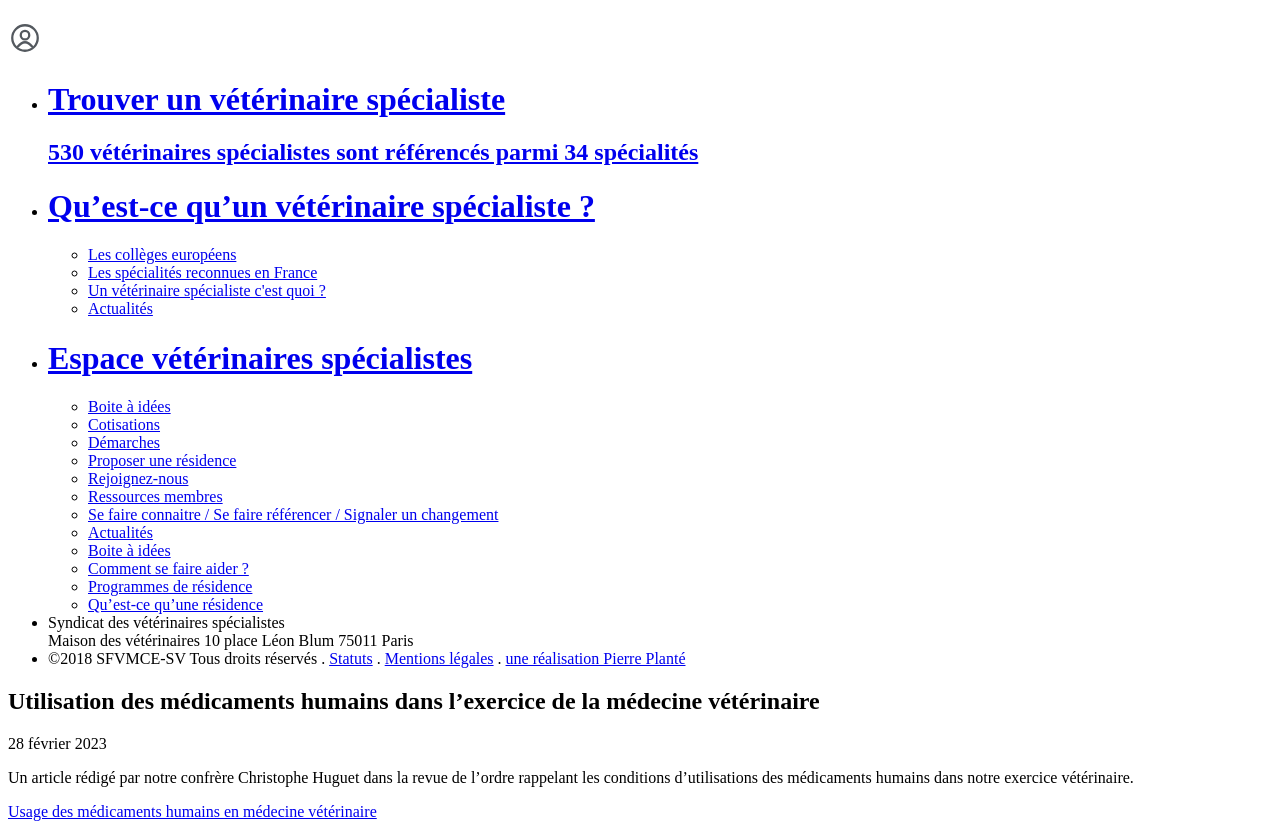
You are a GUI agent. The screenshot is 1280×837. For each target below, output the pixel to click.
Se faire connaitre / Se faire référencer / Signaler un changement (293, 514)
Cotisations (124, 424)
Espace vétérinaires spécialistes (260, 358)
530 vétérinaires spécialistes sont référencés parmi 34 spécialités (373, 152)
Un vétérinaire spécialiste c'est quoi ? (207, 290)
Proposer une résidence (162, 460)
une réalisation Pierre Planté (596, 658)
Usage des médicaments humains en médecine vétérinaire (192, 811)
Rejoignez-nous (138, 478)
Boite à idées (129, 406)
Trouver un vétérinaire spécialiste (276, 99)
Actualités (120, 308)
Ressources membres (155, 496)
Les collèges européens (162, 254)
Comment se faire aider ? (168, 568)
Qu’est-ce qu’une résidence (175, 604)
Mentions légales (439, 658)
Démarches (124, 442)
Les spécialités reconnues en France (202, 272)
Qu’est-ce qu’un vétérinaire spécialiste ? (321, 206)
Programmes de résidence (170, 586)
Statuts (351, 658)
